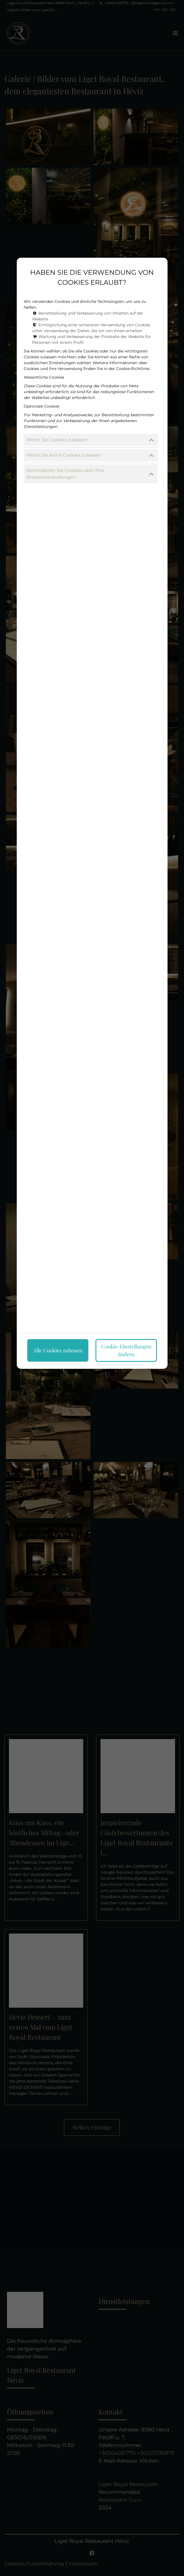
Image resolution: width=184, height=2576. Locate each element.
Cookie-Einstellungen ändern (126, 1350)
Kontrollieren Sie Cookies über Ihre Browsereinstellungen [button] (90, 473)
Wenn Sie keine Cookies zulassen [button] (90, 455)
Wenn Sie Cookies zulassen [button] (90, 440)
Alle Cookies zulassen (57, 1350)
